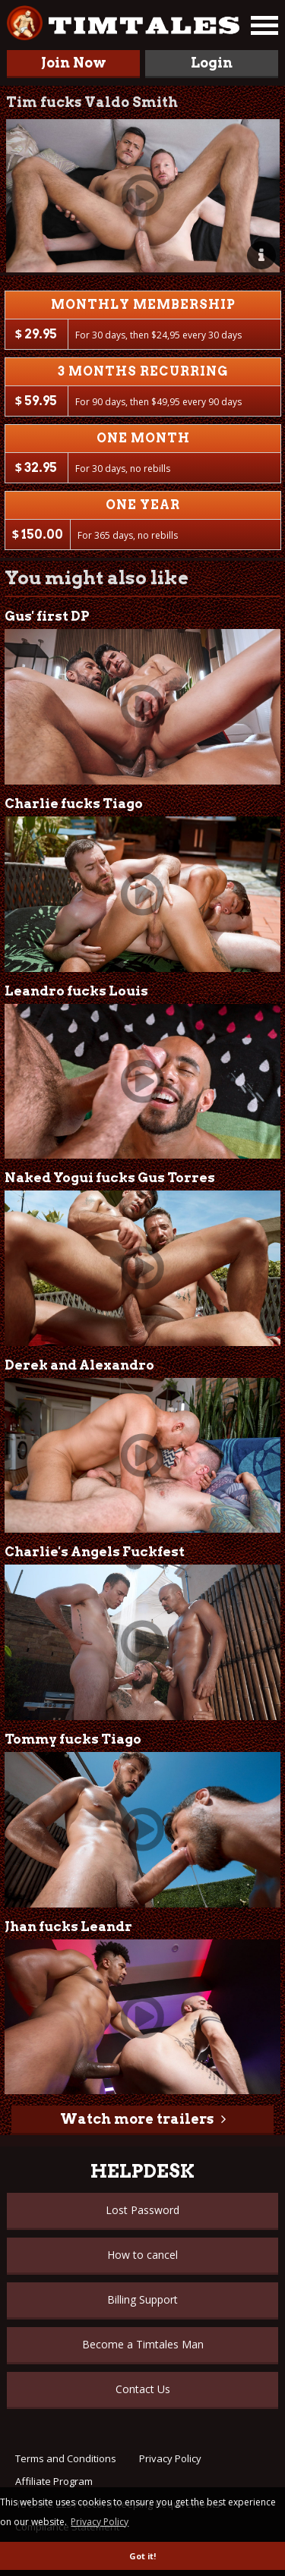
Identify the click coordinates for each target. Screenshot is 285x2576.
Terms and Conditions (65, 2458)
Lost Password (142, 2210)
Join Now (73, 63)
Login (212, 63)
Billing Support (142, 2299)
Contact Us (143, 2389)
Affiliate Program (54, 2481)
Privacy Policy (170, 2458)
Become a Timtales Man (143, 2344)
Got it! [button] (142, 2556)
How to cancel (142, 2254)
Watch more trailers (137, 2119)
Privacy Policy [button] (99, 2521)
